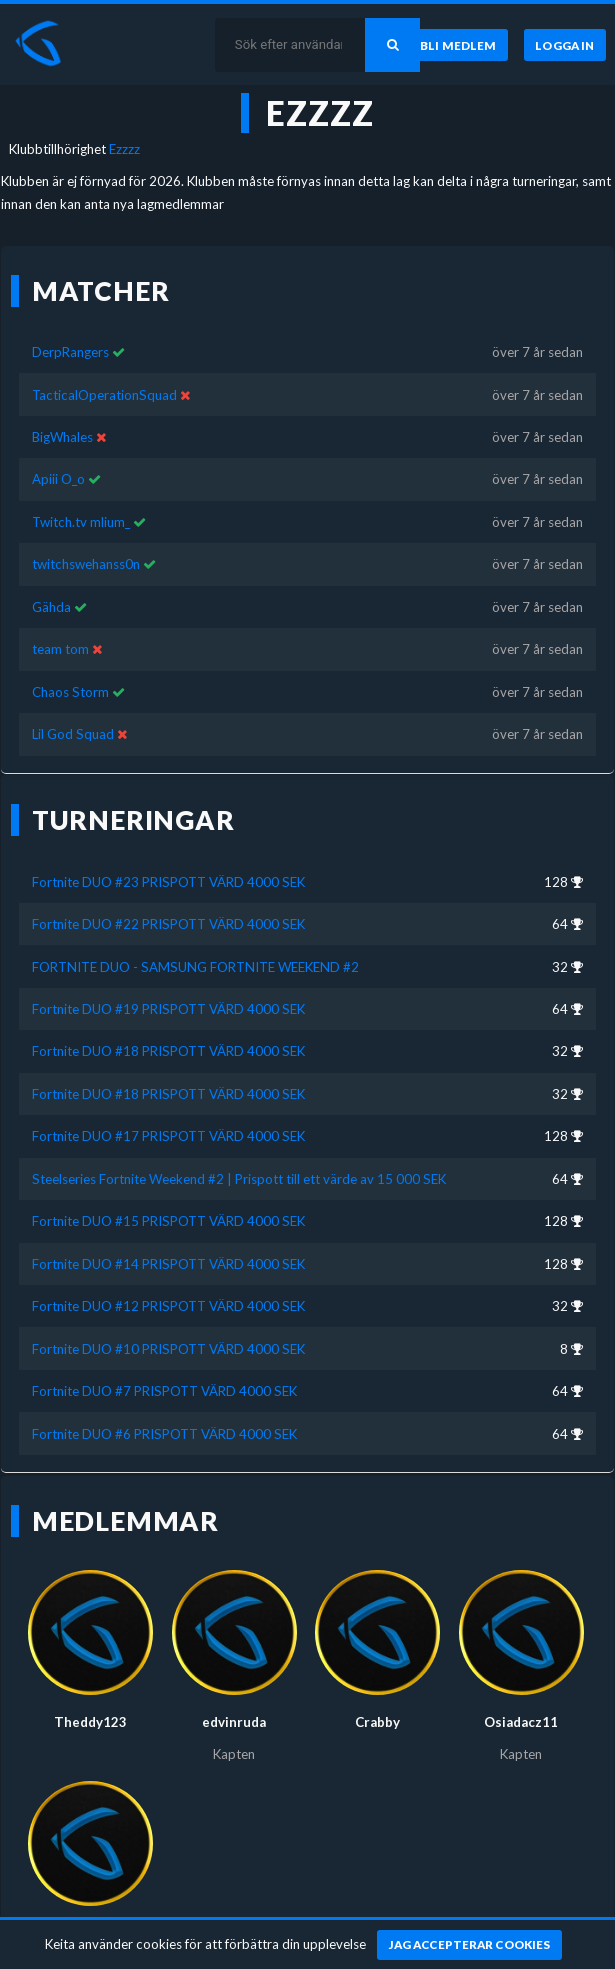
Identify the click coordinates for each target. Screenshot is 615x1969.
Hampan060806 (90, 1916)
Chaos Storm (70, 675)
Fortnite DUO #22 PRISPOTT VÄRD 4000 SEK (168, 907)
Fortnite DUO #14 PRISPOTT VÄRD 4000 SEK (168, 1246)
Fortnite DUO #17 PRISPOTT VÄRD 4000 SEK (168, 1119)
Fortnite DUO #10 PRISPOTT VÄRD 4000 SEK (168, 1331)
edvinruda (234, 1705)
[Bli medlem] (458, 45)
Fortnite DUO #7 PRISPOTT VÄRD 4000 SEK (164, 1374)
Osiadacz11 (521, 1705)
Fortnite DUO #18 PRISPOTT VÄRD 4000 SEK (168, 1034)
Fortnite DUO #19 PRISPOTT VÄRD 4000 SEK (168, 992)
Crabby (377, 1705)
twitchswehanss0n (86, 547)
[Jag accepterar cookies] (469, 1945)
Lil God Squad (73, 717)
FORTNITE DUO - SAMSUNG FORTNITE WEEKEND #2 (195, 949)
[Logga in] (565, 45)
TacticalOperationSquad (104, 377)
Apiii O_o (58, 462)
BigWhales (62, 420)
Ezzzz (124, 149)
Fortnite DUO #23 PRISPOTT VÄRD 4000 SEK (168, 864)
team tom (60, 632)
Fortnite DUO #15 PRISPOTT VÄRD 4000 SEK (168, 1204)
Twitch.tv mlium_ (81, 505)
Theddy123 (90, 1705)
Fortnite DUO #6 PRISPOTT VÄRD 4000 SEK (164, 1416)
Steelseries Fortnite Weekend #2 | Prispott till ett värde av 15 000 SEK (239, 1162)
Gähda (51, 590)
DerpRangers (70, 335)
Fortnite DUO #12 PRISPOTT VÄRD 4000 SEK (168, 1289)
